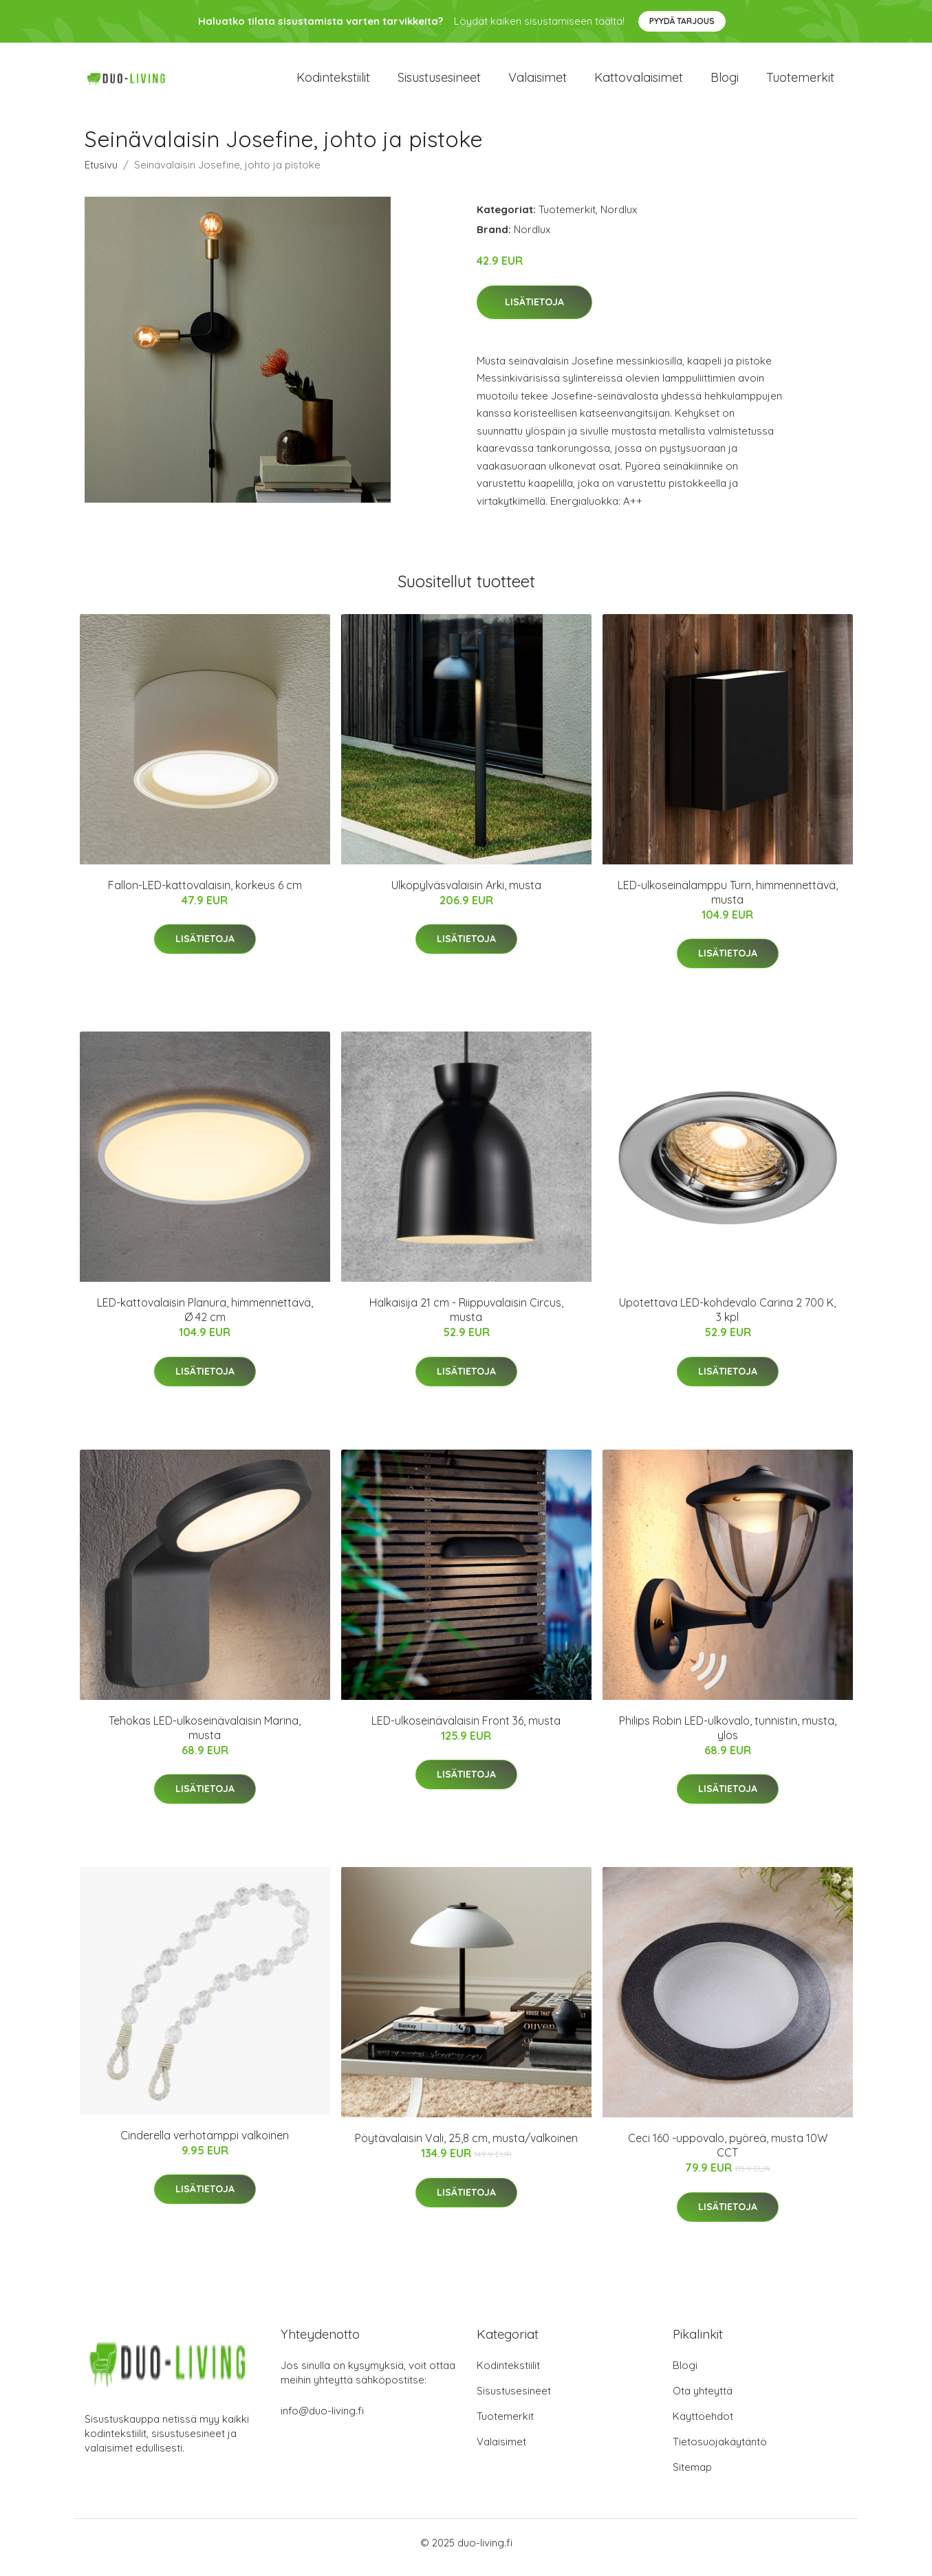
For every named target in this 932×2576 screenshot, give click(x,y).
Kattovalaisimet (638, 82)
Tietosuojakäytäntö (720, 2451)
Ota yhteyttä (703, 2400)
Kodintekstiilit (333, 82)
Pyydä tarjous (682, 21)
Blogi (725, 82)
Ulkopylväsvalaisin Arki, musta (466, 895)
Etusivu (101, 174)
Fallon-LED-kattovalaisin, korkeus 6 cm (205, 895)
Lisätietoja (534, 311)
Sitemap (692, 2476)
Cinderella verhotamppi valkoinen (204, 2145)
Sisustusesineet (439, 82)
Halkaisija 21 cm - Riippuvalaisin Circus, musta (466, 1319)
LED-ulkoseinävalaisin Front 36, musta (466, 1730)
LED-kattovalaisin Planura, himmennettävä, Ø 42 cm (205, 1319)
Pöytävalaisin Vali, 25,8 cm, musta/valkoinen (466, 2147)
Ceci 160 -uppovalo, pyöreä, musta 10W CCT (727, 2155)
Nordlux (618, 219)
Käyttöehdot (703, 2425)
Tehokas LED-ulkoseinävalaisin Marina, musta (205, 1737)
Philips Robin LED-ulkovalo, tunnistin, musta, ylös (727, 1737)
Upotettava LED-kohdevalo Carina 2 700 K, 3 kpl (727, 1319)
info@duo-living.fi (322, 2420)
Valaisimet (537, 82)
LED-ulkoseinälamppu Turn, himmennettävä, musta (728, 902)
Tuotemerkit (800, 82)
